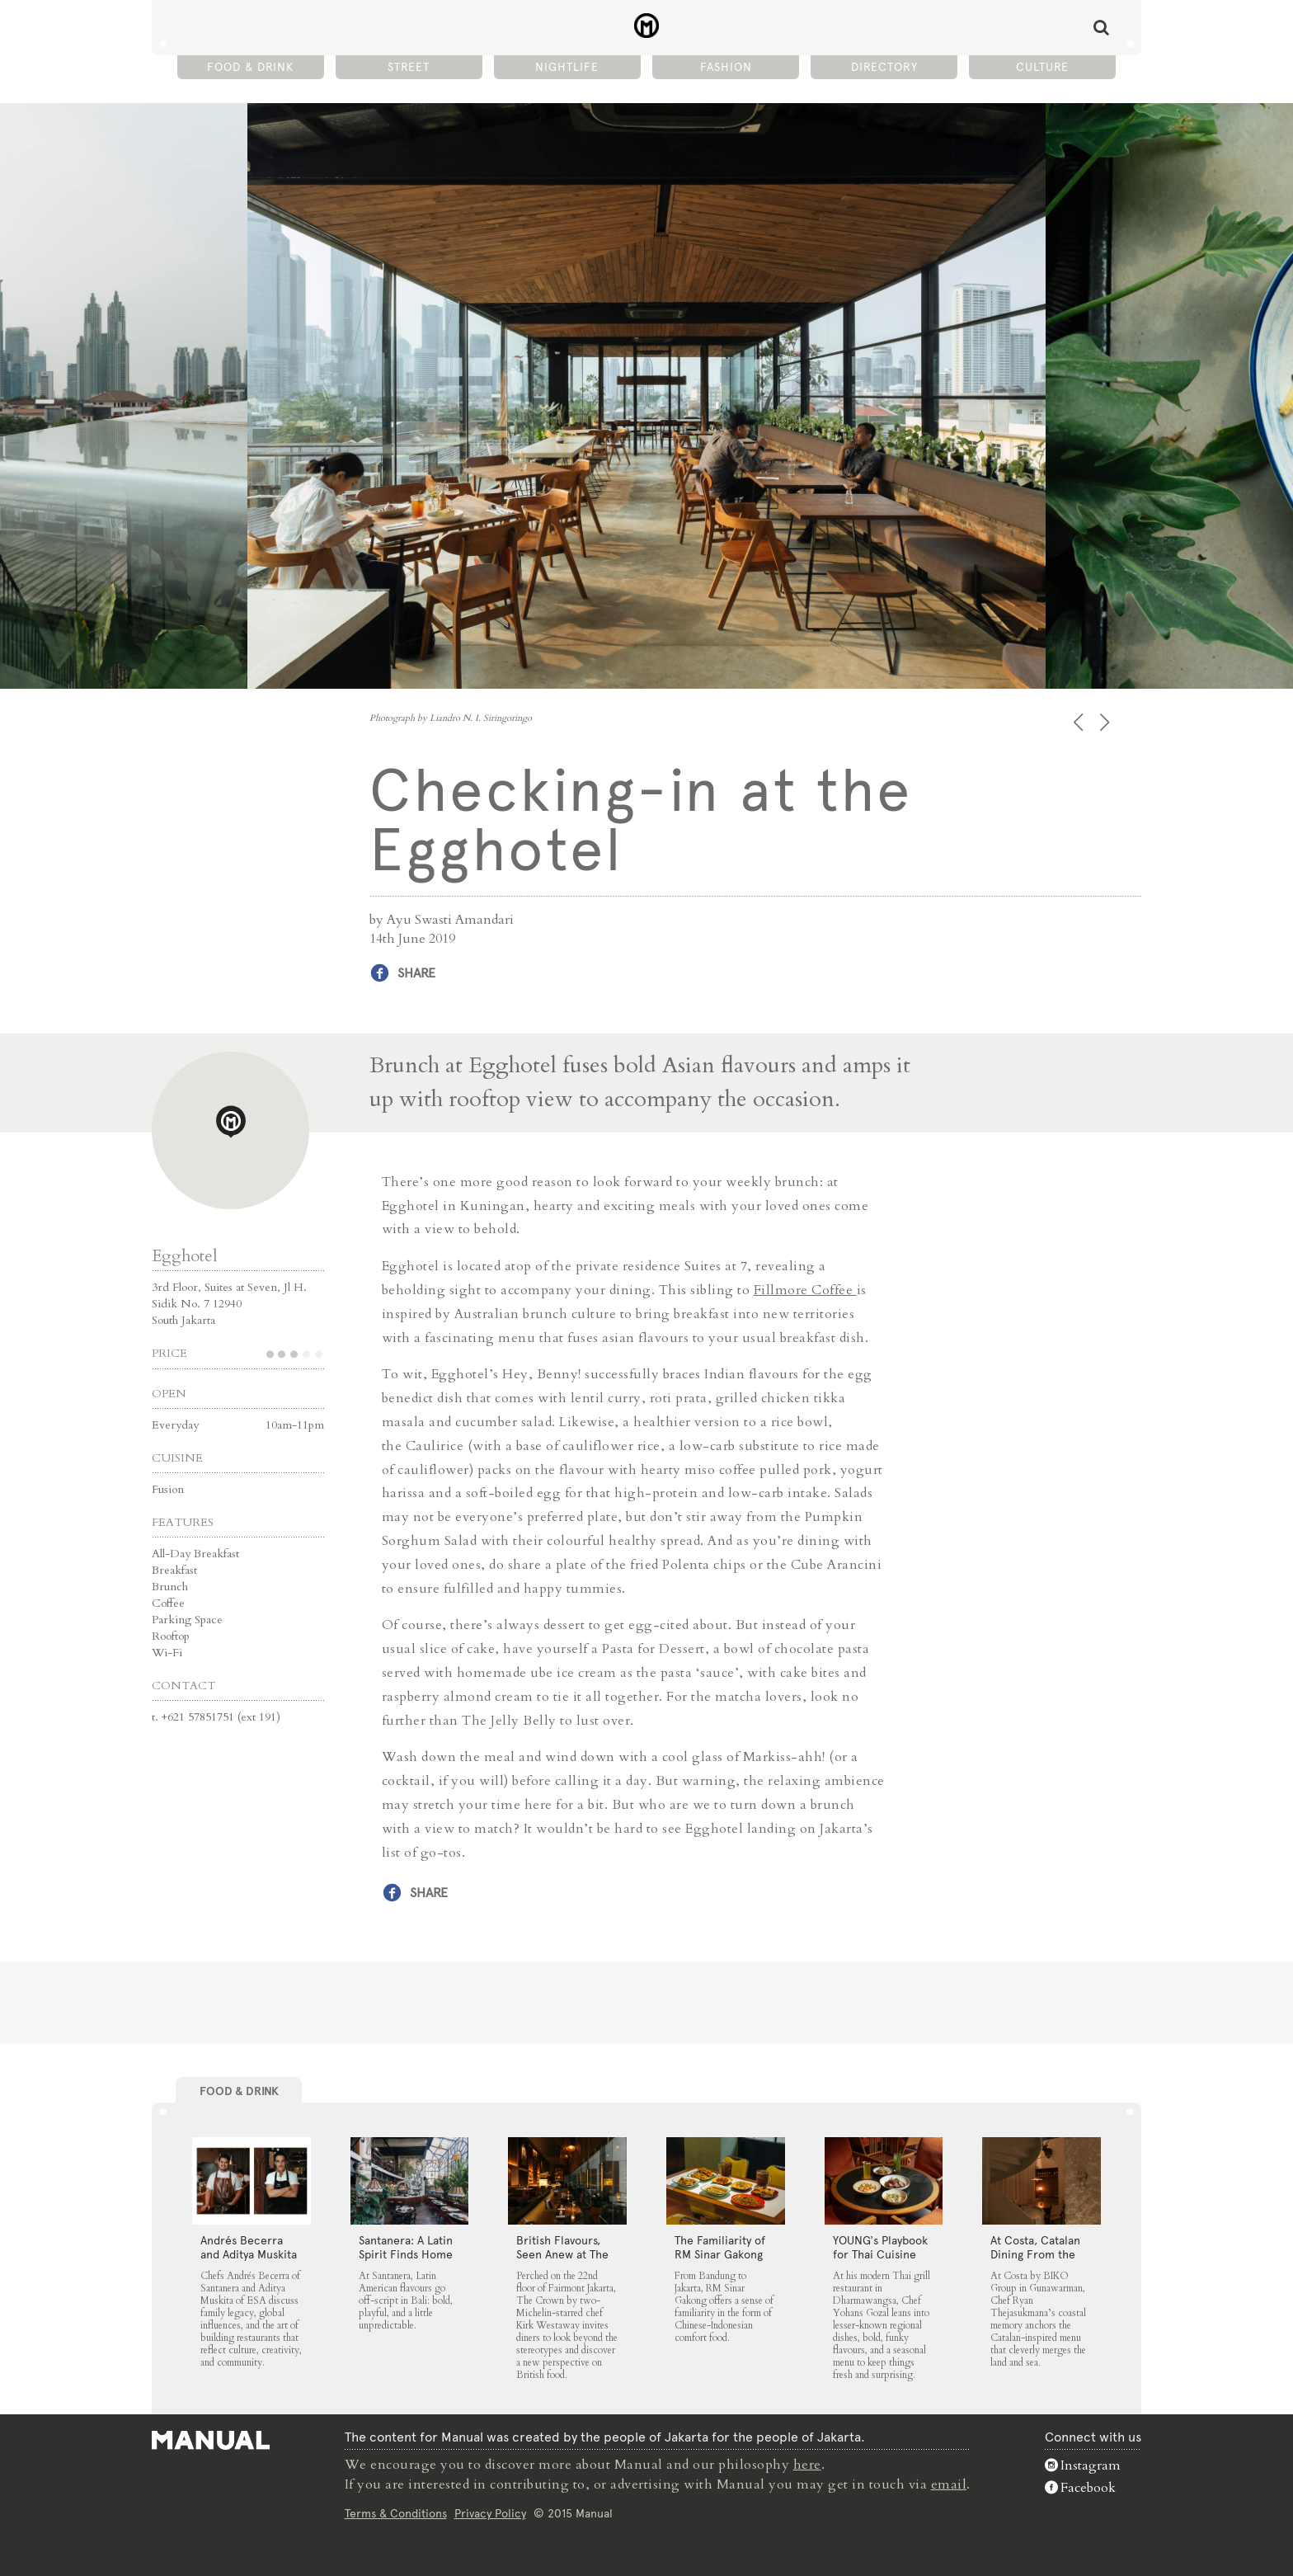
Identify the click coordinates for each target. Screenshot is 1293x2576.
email (949, 2484)
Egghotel (185, 1256)
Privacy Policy (490, 2513)
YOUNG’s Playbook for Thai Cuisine (880, 2247)
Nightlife (567, 66)
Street (409, 66)
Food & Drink (250, 66)
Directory (884, 66)
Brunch (170, 1586)
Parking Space (187, 1619)
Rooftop (171, 1636)
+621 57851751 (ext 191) (221, 1717)
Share (416, 973)
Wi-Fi (167, 1652)
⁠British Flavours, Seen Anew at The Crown (562, 2254)
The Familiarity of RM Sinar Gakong (720, 2247)
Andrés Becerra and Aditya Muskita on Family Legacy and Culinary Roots (249, 2261)
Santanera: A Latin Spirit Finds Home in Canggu (406, 2254)
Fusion (168, 1489)
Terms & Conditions (396, 2513)
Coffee (168, 1603)
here (807, 2465)
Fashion (726, 66)
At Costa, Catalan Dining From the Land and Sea (1035, 2254)
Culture (1042, 66)
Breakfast (174, 1570)
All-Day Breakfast (195, 1553)
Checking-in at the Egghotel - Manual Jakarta (647, 25)
